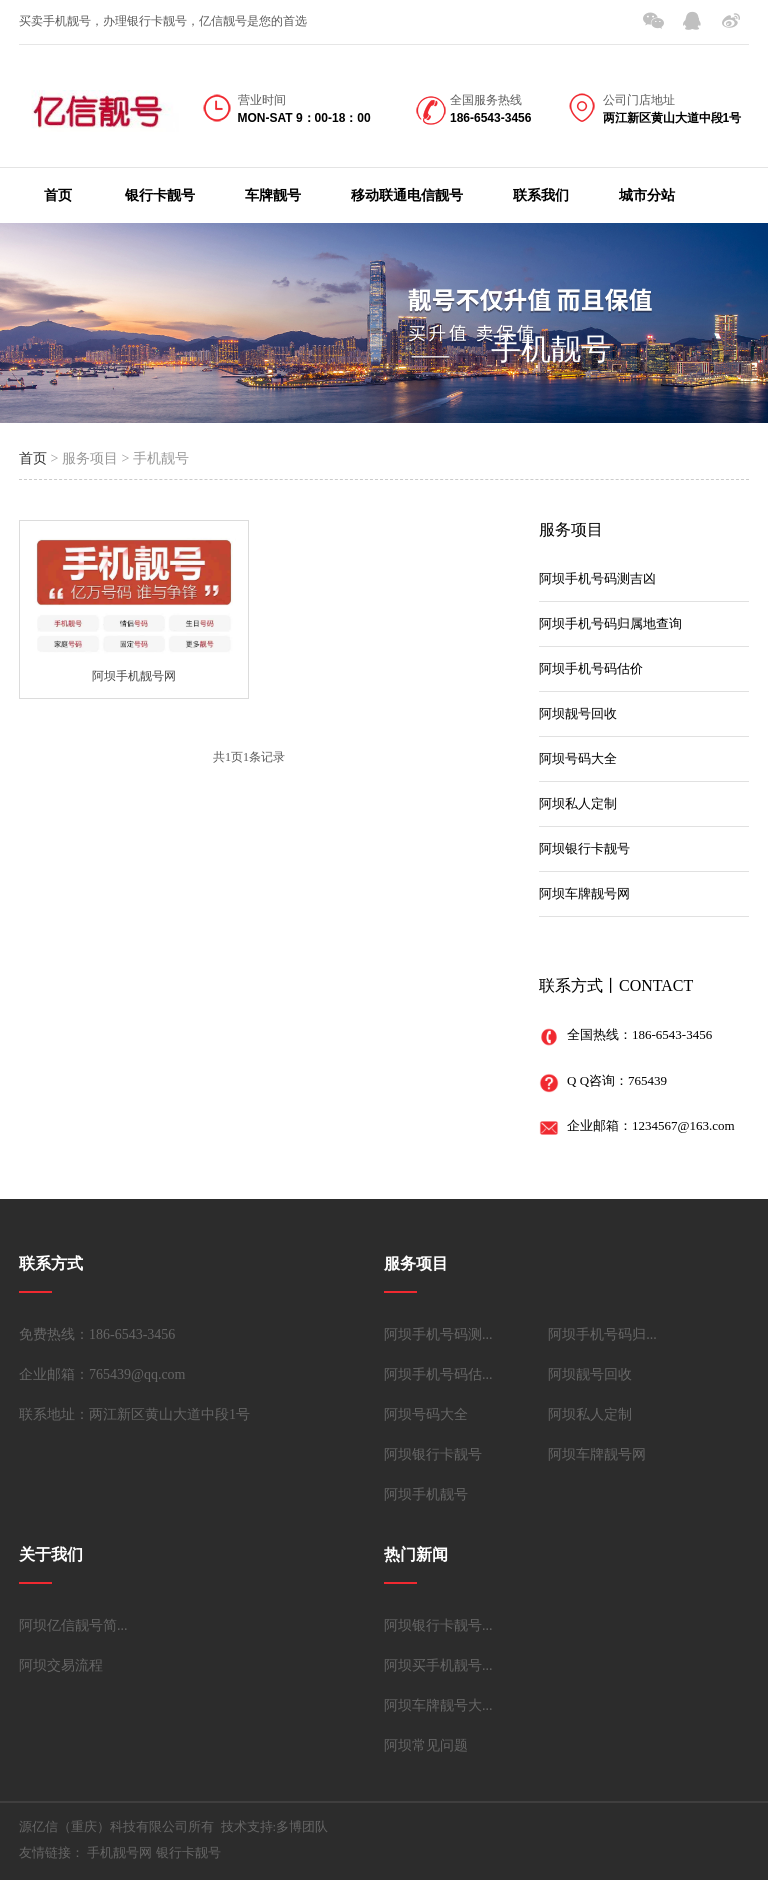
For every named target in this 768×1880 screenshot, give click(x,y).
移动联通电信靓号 (407, 195)
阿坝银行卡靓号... (438, 1625)
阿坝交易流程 (61, 1665)
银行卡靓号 (160, 195)
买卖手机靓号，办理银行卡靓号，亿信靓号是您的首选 (163, 21)
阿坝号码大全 (578, 758)
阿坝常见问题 (426, 1745)
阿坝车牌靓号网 (584, 893)
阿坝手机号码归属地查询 (610, 623)
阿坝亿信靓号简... (73, 1625)
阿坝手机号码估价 (591, 668)
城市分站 (647, 195)
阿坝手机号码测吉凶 (597, 578)
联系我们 (541, 195)
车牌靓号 (273, 195)
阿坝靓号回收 (578, 713)
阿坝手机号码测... (438, 1334)
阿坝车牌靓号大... (438, 1705)
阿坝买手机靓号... (438, 1665)
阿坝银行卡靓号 (584, 848)
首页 (58, 195)
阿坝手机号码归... (602, 1334)
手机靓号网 (119, 1852)
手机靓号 (551, 348)
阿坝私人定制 (578, 803)
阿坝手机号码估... (438, 1374)
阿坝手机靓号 (426, 1494)
